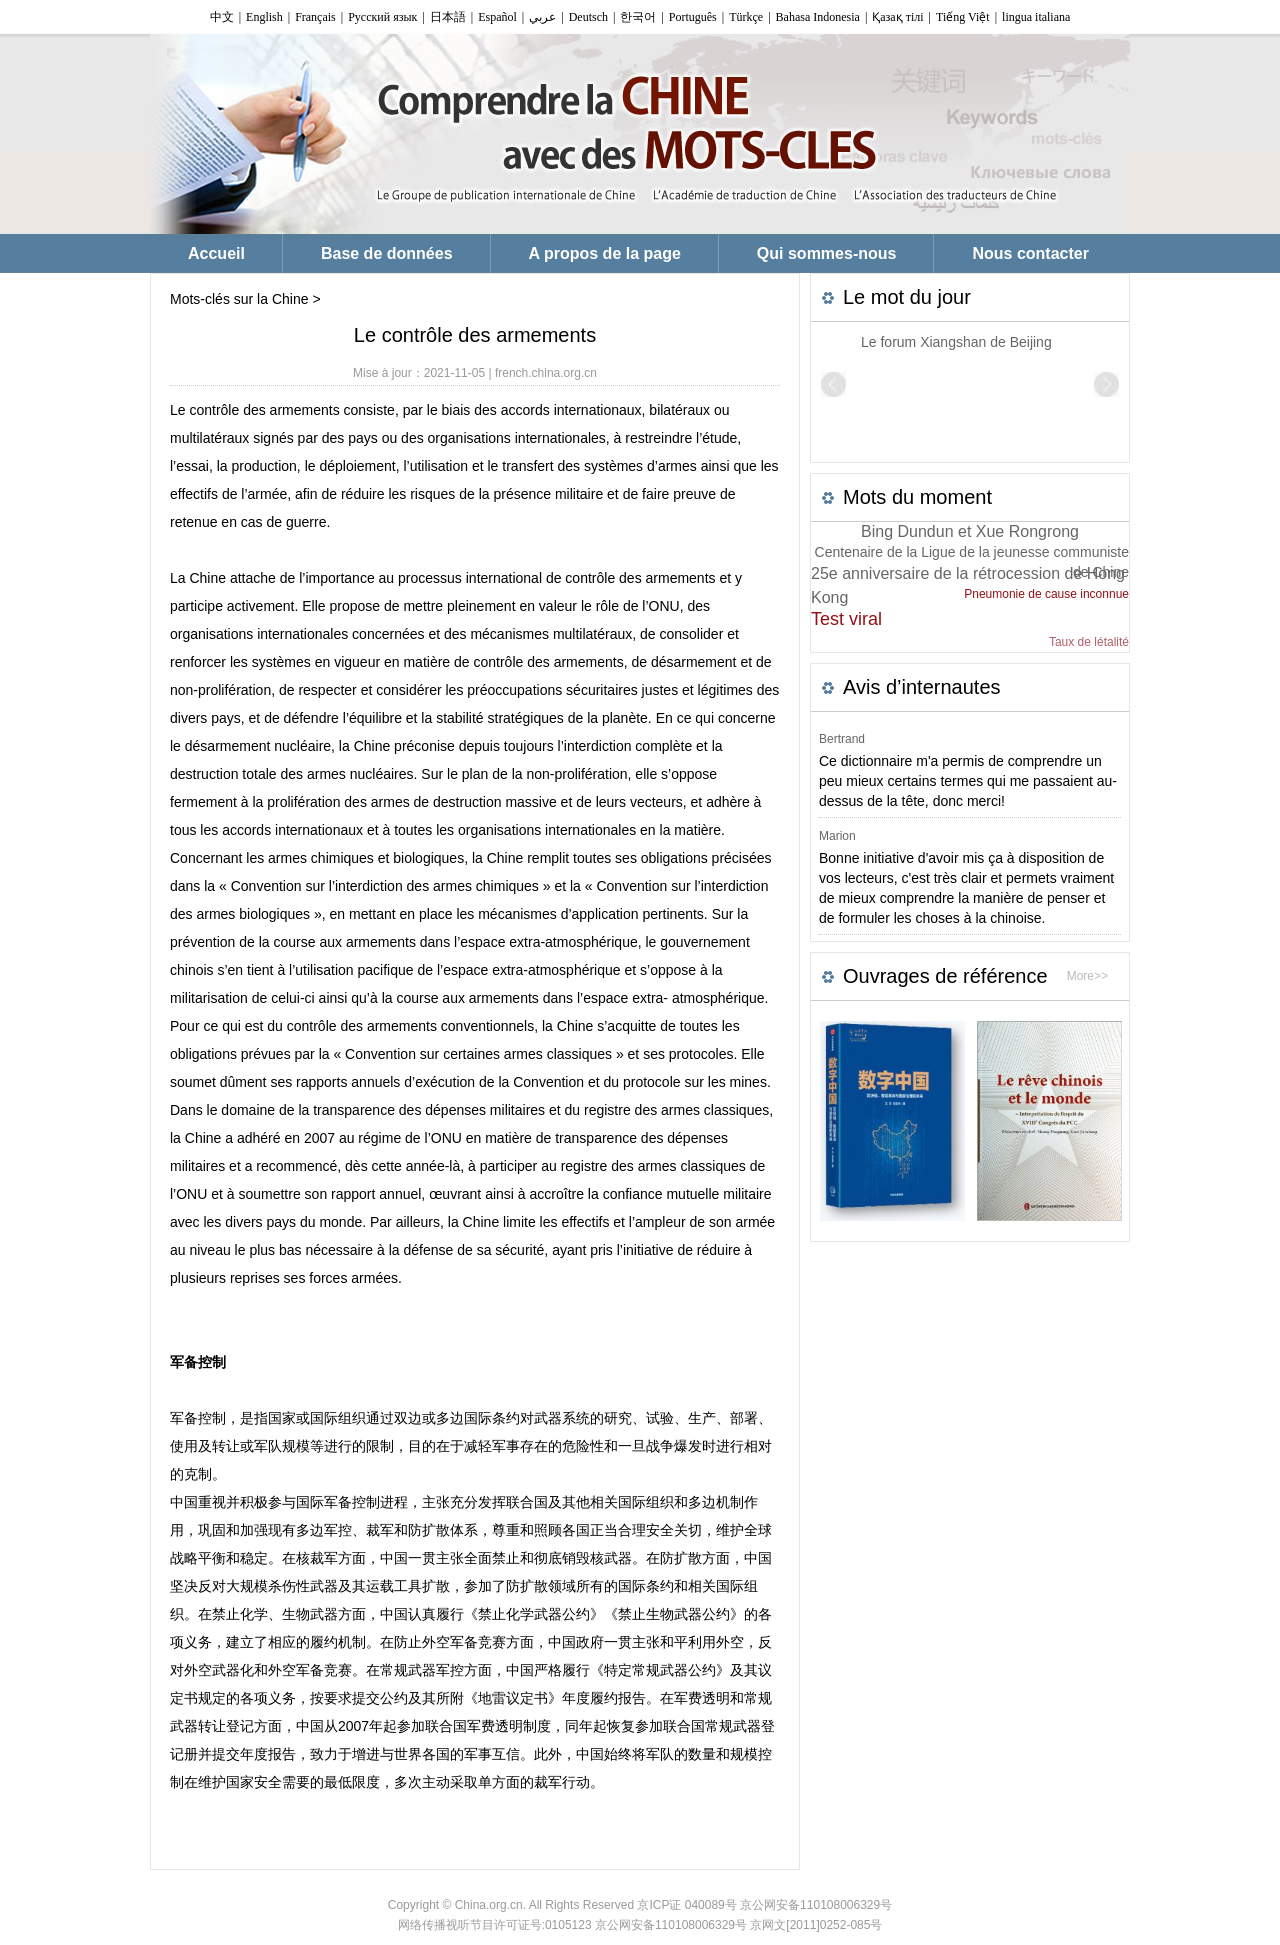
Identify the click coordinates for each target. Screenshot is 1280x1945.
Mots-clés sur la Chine (239, 299)
